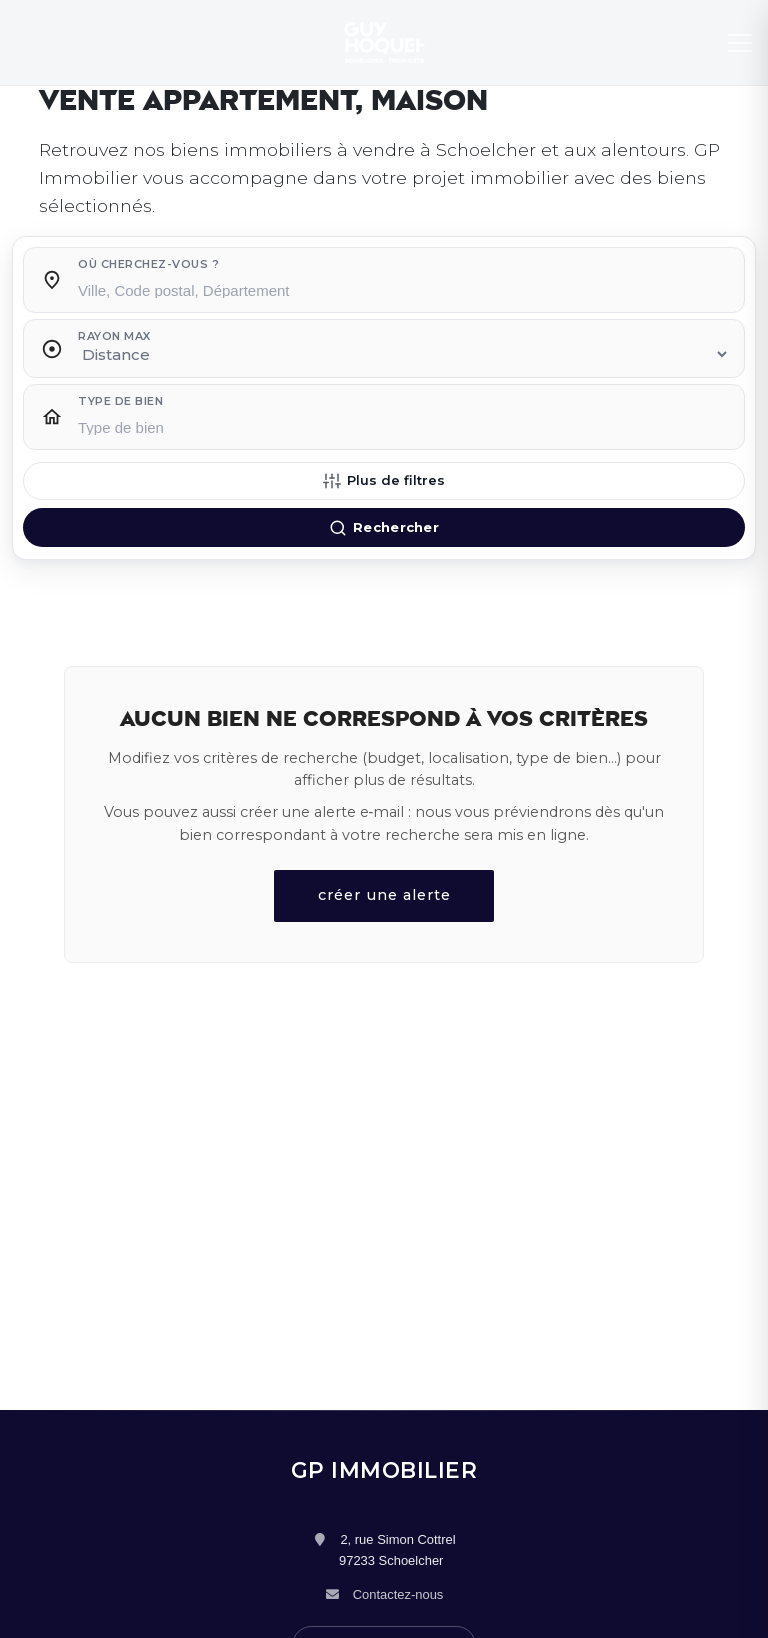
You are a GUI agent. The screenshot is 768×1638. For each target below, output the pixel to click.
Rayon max (114, 336)
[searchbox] (404, 289)
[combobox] (404, 285)
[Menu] (740, 43)
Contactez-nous (398, 1594)
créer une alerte (384, 895)
